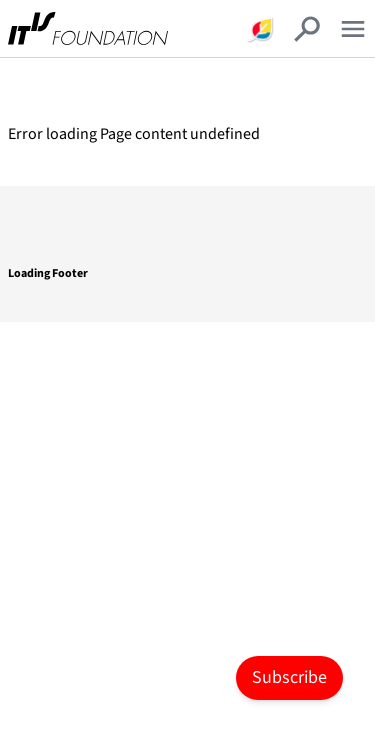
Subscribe (289, 677)
